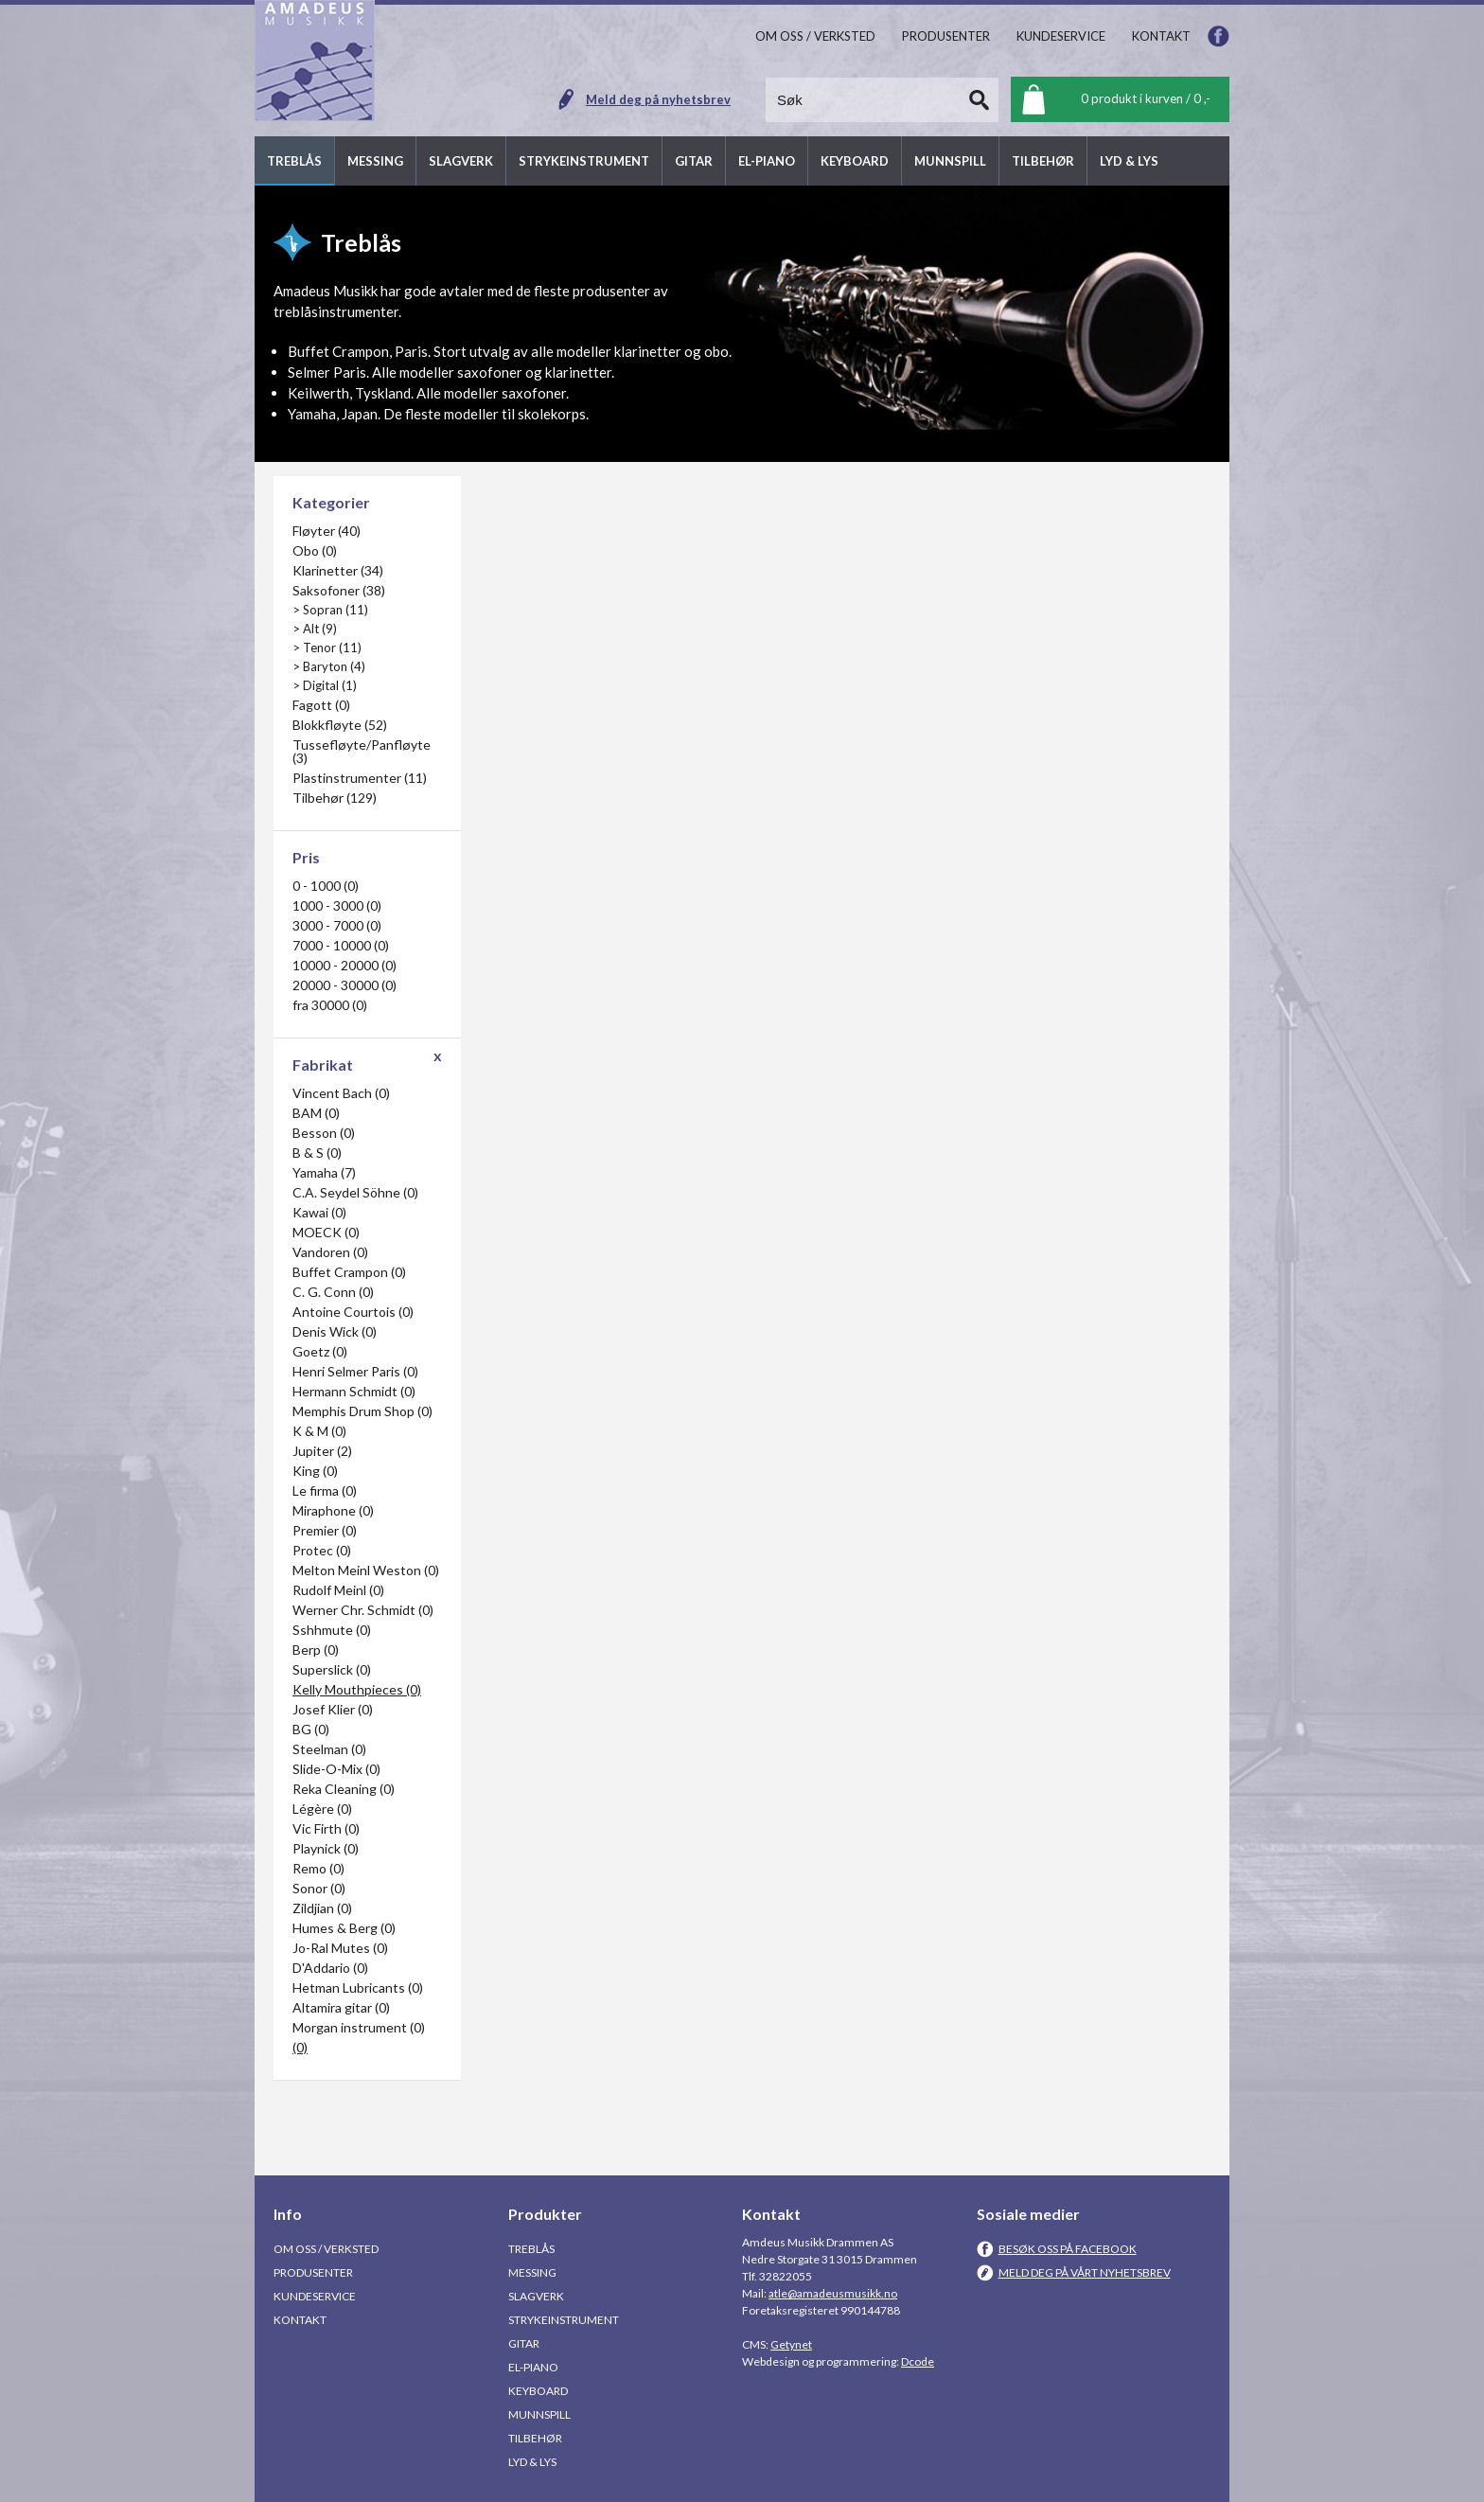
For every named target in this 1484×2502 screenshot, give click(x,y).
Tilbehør (535, 2438)
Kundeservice (315, 2296)
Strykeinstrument (563, 2320)
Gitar (523, 2343)
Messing (532, 2272)
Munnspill (539, 2414)
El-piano (533, 2367)
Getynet (791, 2344)
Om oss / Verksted (326, 2249)
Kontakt (300, 2320)
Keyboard (538, 2391)
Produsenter (313, 2272)
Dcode (917, 2361)
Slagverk (536, 2296)
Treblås (531, 2249)
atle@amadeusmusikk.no (832, 2293)
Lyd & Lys (532, 2462)
